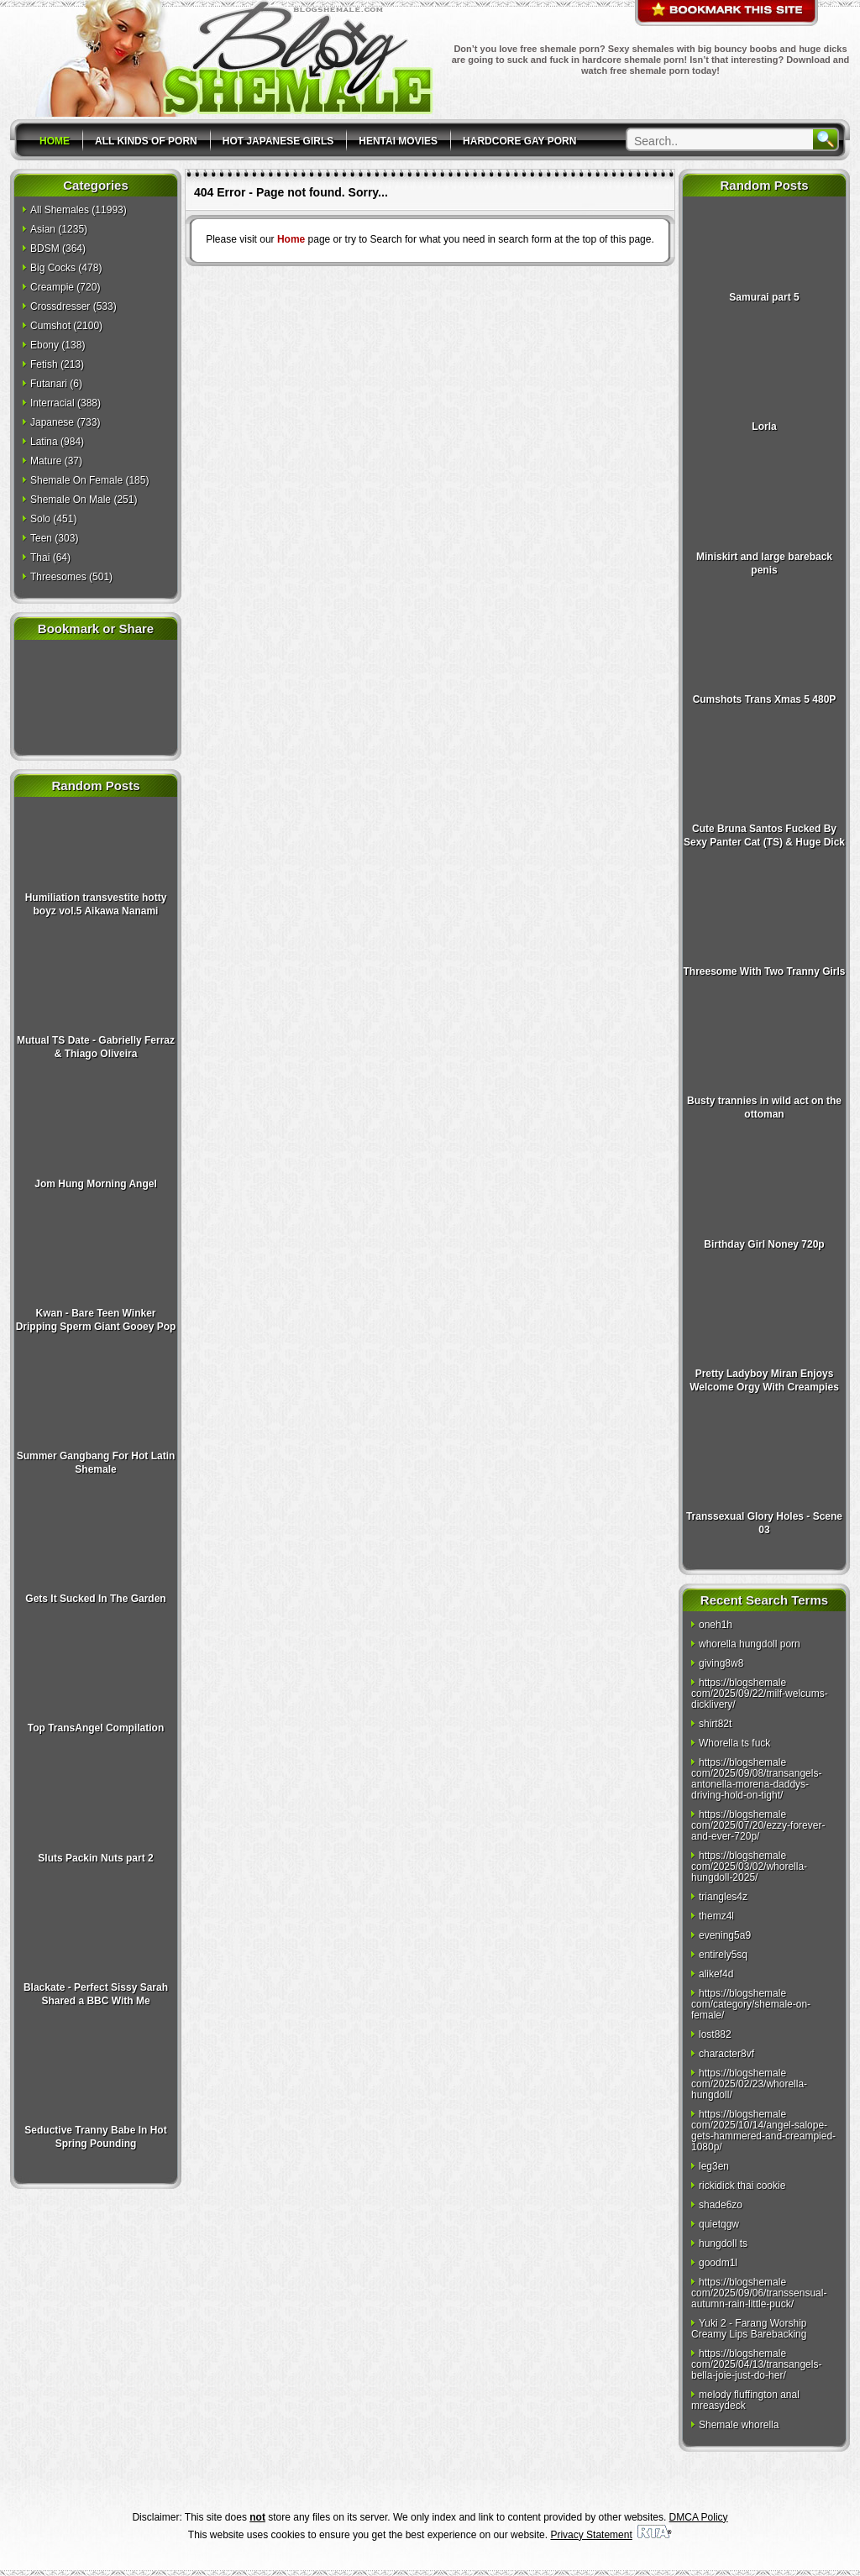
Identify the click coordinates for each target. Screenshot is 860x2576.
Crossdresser (60, 306)
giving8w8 (721, 1663)
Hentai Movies (398, 141)
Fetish (44, 364)
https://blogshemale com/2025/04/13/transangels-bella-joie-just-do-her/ (756, 2364)
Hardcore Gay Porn (519, 141)
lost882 (715, 2034)
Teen (41, 538)
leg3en (714, 2166)
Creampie (52, 287)
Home (54, 141)
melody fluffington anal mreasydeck (745, 2400)
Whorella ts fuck (734, 1743)
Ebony (44, 345)
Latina (44, 442)
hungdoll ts (723, 2243)
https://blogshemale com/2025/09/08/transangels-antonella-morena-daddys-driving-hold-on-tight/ (756, 1779)
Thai (40, 557)
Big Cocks (53, 268)
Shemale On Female (76, 480)
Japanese (52, 422)
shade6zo (720, 2205)
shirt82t (715, 1724)
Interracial (52, 403)
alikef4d (716, 1974)
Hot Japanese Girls (278, 141)
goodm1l (718, 2263)
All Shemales (59, 210)
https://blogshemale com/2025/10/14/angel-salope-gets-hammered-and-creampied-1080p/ (763, 2130)
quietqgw (719, 2224)
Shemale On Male (70, 499)
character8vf (726, 2054)
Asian (42, 229)
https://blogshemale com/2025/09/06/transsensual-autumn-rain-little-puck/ (758, 2293)
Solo (40, 519)
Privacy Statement (591, 2535)
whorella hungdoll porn (749, 1644)
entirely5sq (723, 1955)
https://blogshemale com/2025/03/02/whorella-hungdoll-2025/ (749, 1866)
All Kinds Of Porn (146, 141)
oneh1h (715, 1625)
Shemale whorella (739, 2425)
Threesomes (58, 577)
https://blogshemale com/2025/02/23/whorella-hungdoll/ (749, 2084)
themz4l (716, 1916)
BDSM (45, 248)
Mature (45, 461)
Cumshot (50, 326)
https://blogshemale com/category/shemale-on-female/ (750, 2004)
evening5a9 (725, 1935)
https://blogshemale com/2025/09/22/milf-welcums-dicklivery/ (759, 1693)
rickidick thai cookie (742, 2185)
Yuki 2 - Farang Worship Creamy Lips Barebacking (749, 2328)
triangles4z (723, 1897)
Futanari (48, 384)
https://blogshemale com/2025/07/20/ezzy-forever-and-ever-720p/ (758, 1825)
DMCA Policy (698, 2517)
